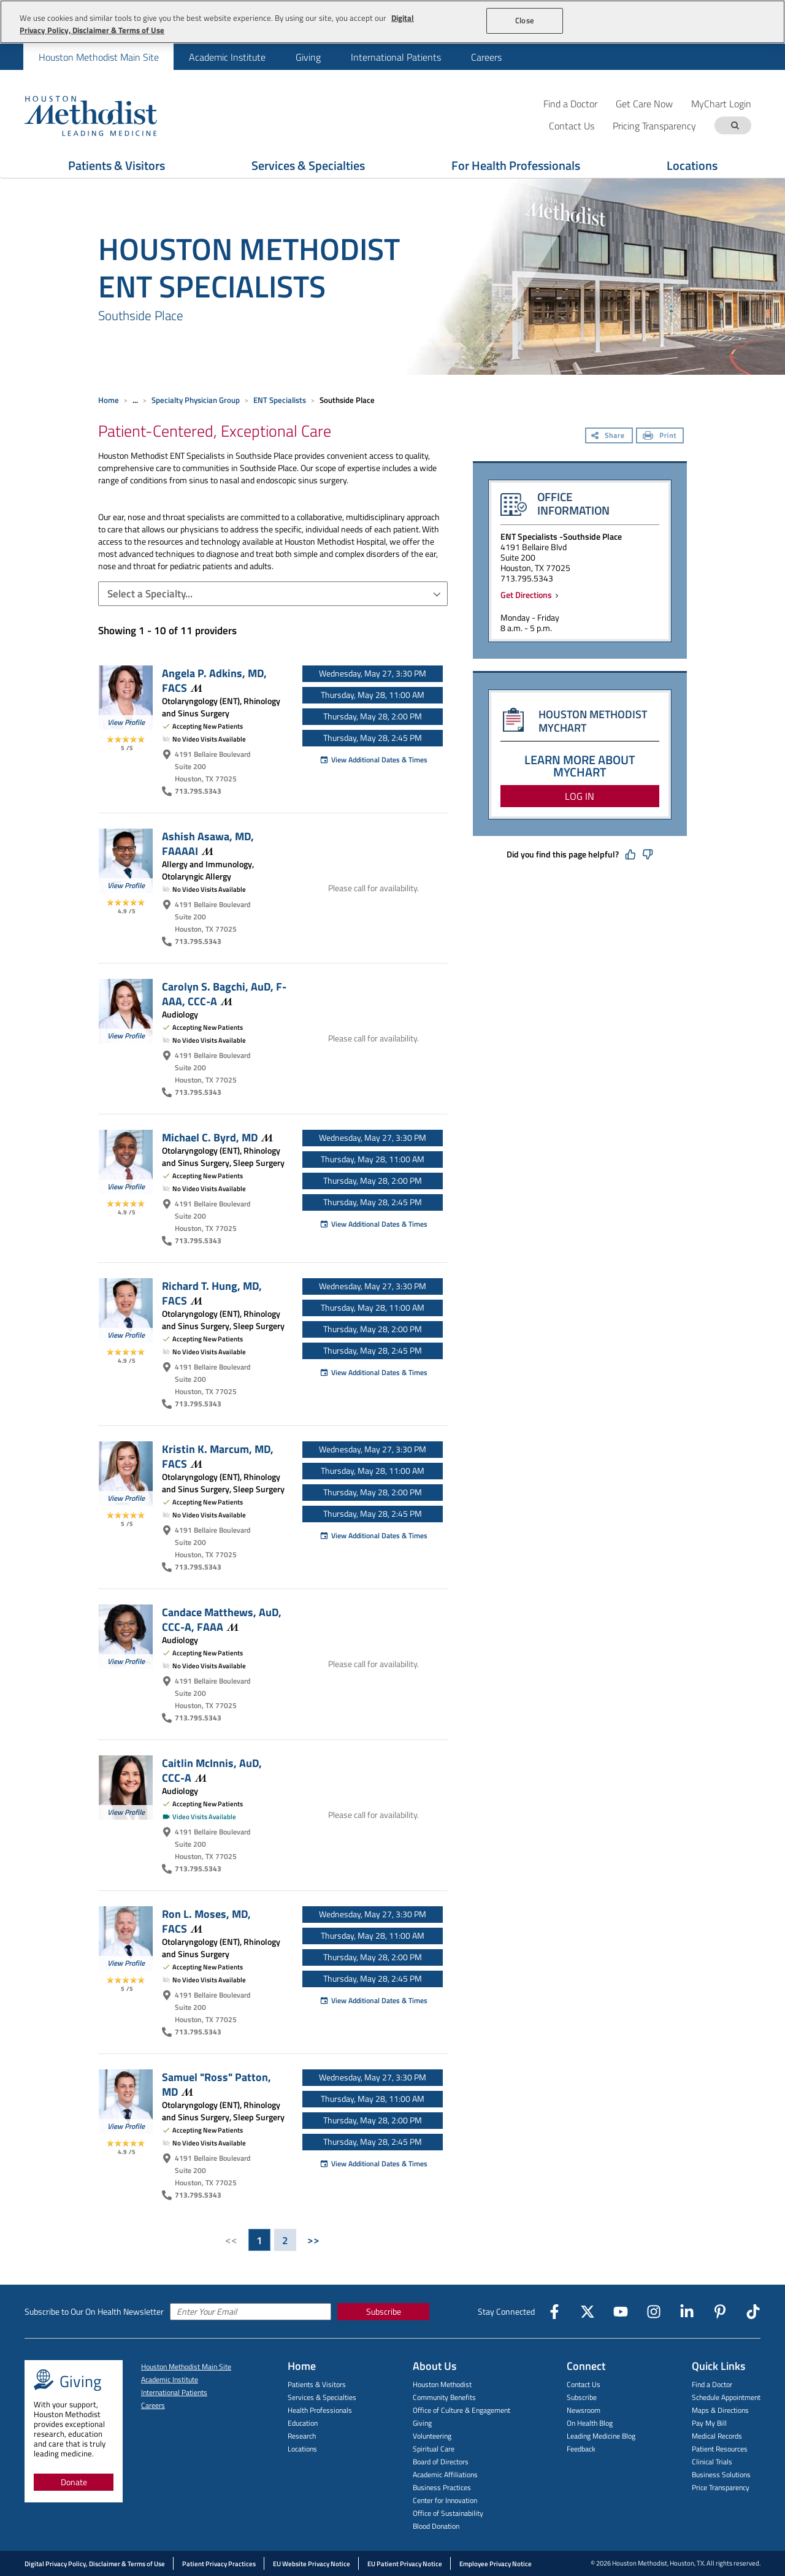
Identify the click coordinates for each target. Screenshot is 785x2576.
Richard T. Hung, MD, (212, 1293)
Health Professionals (320, 2410)
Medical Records (717, 2436)
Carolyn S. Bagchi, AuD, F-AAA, (224, 994)
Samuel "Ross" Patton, (216, 2084)
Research (302, 2436)
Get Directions (528, 594)
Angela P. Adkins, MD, (214, 680)
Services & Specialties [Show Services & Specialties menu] (308, 165)
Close (524, 20)
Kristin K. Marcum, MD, (218, 1456)
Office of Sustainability (448, 2513)
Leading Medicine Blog (601, 2436)
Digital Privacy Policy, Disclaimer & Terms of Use (95, 2564)
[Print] (660, 436)
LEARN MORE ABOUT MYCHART (579, 765)
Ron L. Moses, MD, (206, 1921)
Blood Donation (436, 2526)
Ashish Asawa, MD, (208, 843)
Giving (308, 57)
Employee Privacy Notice (495, 2564)
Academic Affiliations (445, 2474)
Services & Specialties (322, 2397)
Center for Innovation (445, 2500)
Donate (74, 2481)
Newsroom (583, 2410)
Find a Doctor (570, 103)
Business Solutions (721, 2474)
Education (303, 2423)
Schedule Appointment (726, 2397)
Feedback (581, 2449)
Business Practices (442, 2487)
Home (108, 400)
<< (231, 2240)
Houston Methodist (442, 2384)
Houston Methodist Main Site (99, 57)
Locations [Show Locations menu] (692, 165)
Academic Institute (227, 57)
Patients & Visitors (317, 2384)
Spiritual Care (433, 2449)
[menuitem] (98, 57)
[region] (392, 22)
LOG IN (579, 796)
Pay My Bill (709, 2423)
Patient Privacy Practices (219, 2564)
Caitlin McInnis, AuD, (212, 1770)
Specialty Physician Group (195, 400)
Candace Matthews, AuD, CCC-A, (221, 1619)
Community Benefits (444, 2397)
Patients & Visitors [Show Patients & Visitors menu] (116, 165)
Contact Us (583, 2384)
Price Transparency (720, 2487)
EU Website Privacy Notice (311, 2564)
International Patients (396, 57)
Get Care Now (644, 103)
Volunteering (432, 2436)
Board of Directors (441, 2461)
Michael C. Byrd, (217, 1137)
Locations (302, 2449)
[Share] (609, 436)
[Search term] (734, 125)
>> (313, 2240)
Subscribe (383, 2311)
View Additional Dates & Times (373, 759)
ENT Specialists (279, 400)
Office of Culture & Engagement (461, 2410)
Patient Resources (720, 2449)
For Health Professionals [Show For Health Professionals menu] (515, 165)
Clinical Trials (712, 2461)
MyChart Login (721, 103)
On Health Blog (590, 2423)
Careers (486, 57)
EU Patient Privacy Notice (404, 2564)
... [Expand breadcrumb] (135, 400)
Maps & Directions (720, 2410)
